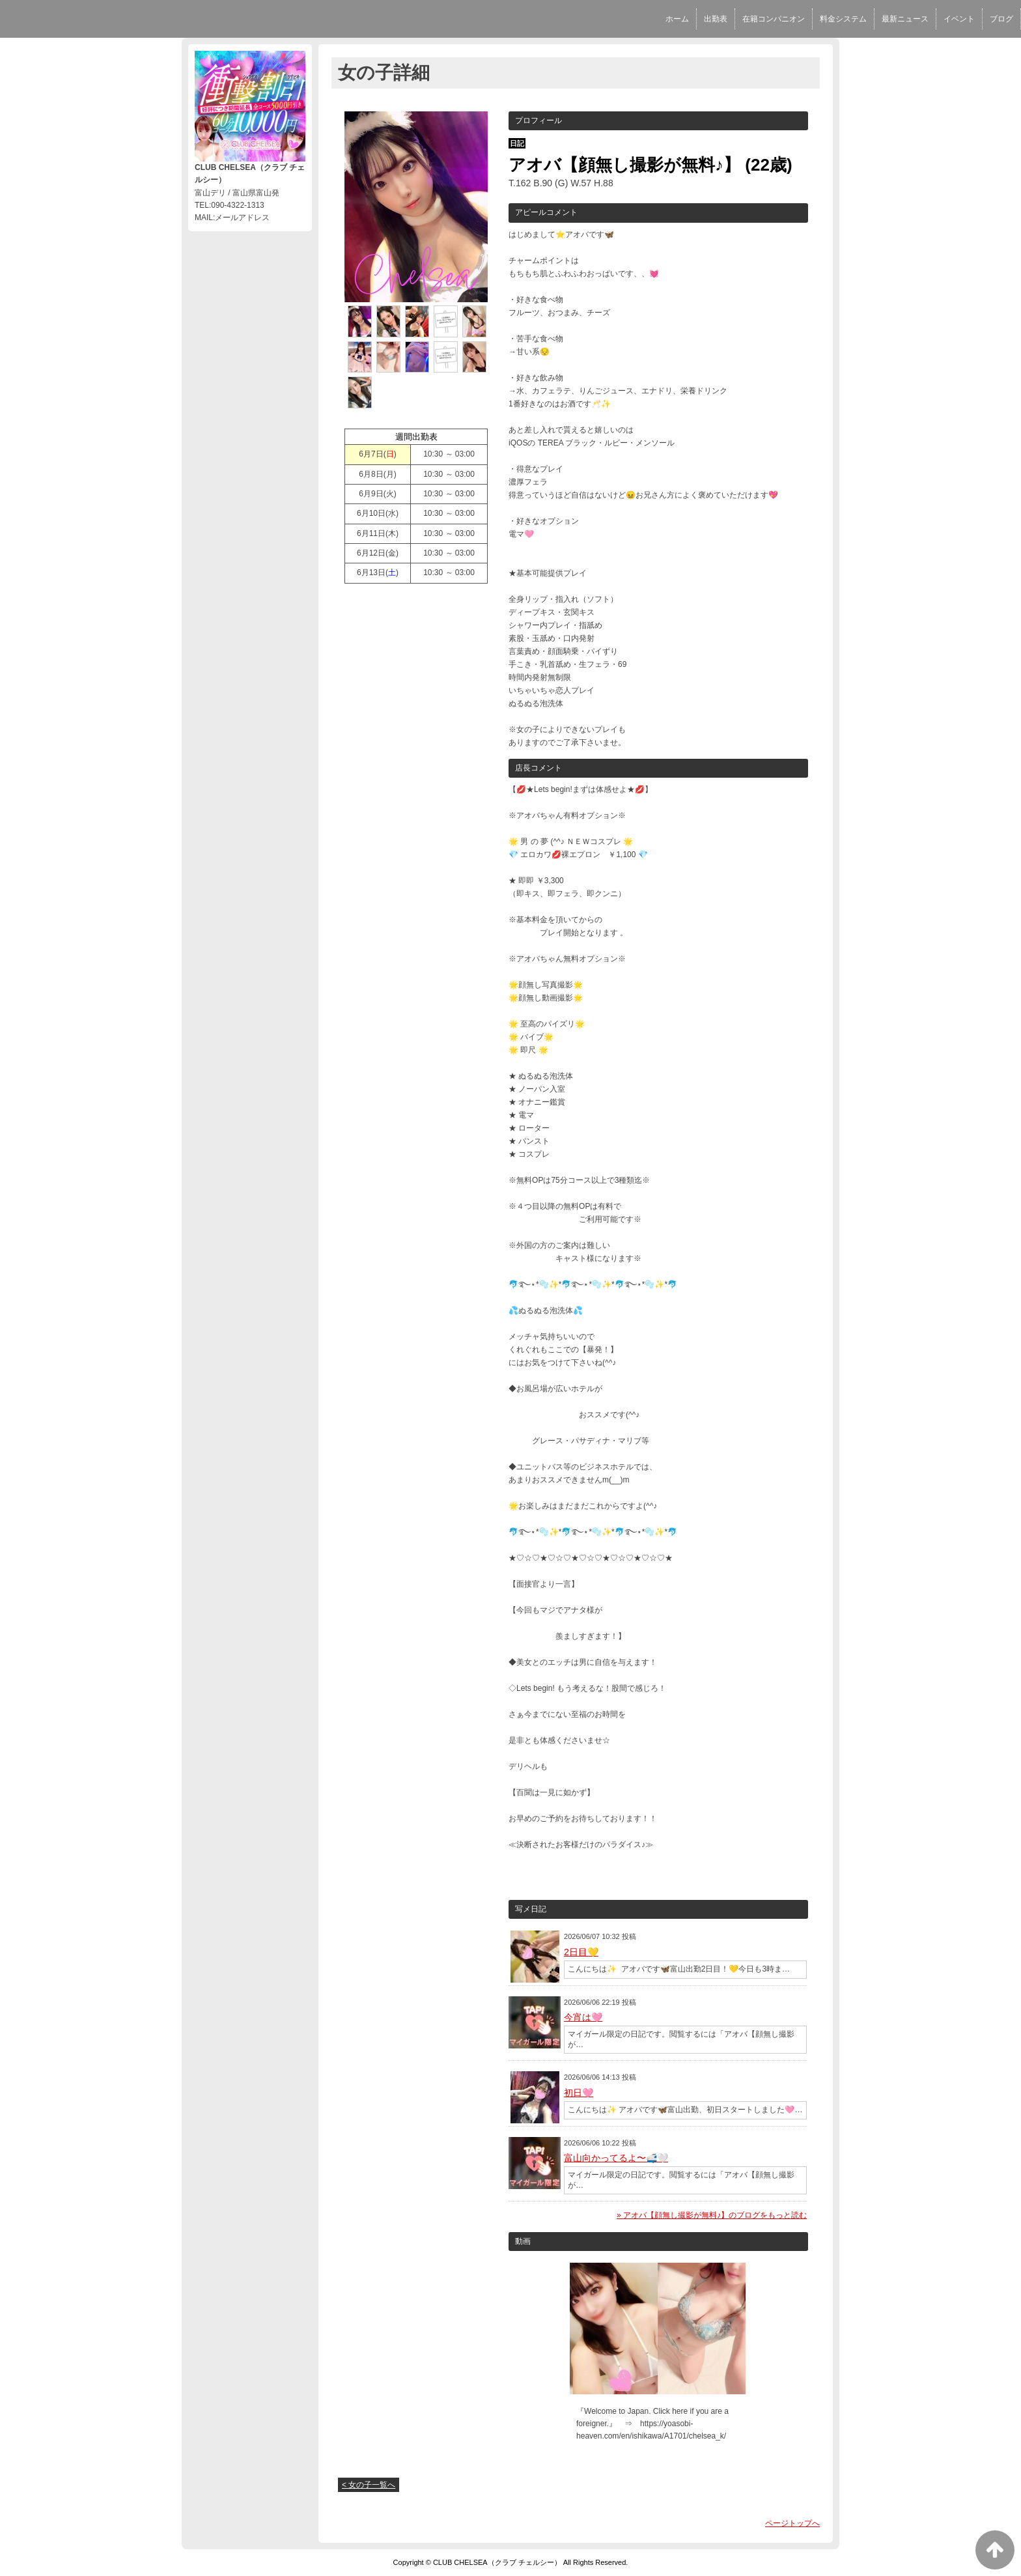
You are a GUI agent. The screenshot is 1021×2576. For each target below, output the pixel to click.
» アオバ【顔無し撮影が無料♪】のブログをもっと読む (712, 2215)
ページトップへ (792, 2523)
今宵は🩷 (583, 2017)
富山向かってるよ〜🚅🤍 (616, 2158)
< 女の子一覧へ (368, 2484)
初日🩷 (578, 2093)
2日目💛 (581, 1952)
